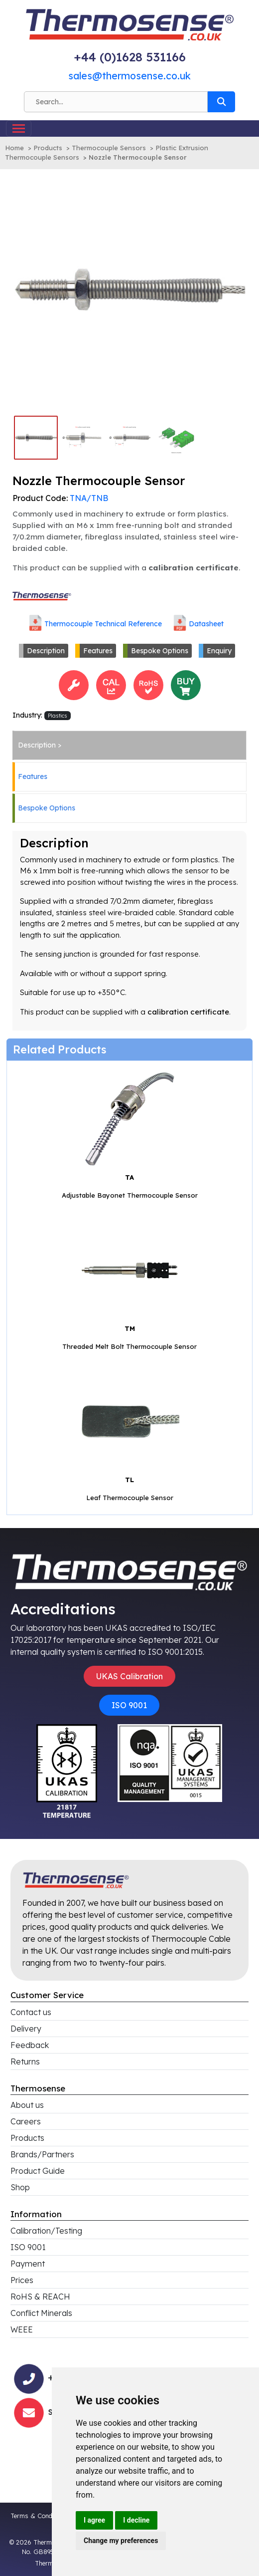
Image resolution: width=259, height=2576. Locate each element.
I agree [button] (94, 2520)
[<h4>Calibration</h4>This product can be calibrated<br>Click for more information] (111, 683)
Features (98, 650)
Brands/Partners (42, 2154)
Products (47, 148)
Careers (25, 2121)
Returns (25, 2061)
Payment (27, 2264)
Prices (21, 2280)
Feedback (29, 2045)
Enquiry (219, 650)
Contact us (30, 2012)
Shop (20, 2187)
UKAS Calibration (129, 1676)
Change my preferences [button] (121, 2541)
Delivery (25, 2029)
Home (14, 148)
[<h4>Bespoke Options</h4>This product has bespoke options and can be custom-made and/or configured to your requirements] (74, 683)
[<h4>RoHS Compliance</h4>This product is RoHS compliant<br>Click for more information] (148, 683)
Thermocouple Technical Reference (103, 623)
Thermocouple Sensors (109, 148)
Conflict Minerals (41, 2313)
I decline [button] (136, 2520)
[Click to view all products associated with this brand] (41, 595)
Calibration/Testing (46, 2231)
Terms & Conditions (39, 2516)
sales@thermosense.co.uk (129, 75)
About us (27, 2105)
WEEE (21, 2329)
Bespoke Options (159, 650)
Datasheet (206, 623)
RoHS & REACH (40, 2297)
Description (46, 650)
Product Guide (37, 2171)
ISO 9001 (129, 1705)
